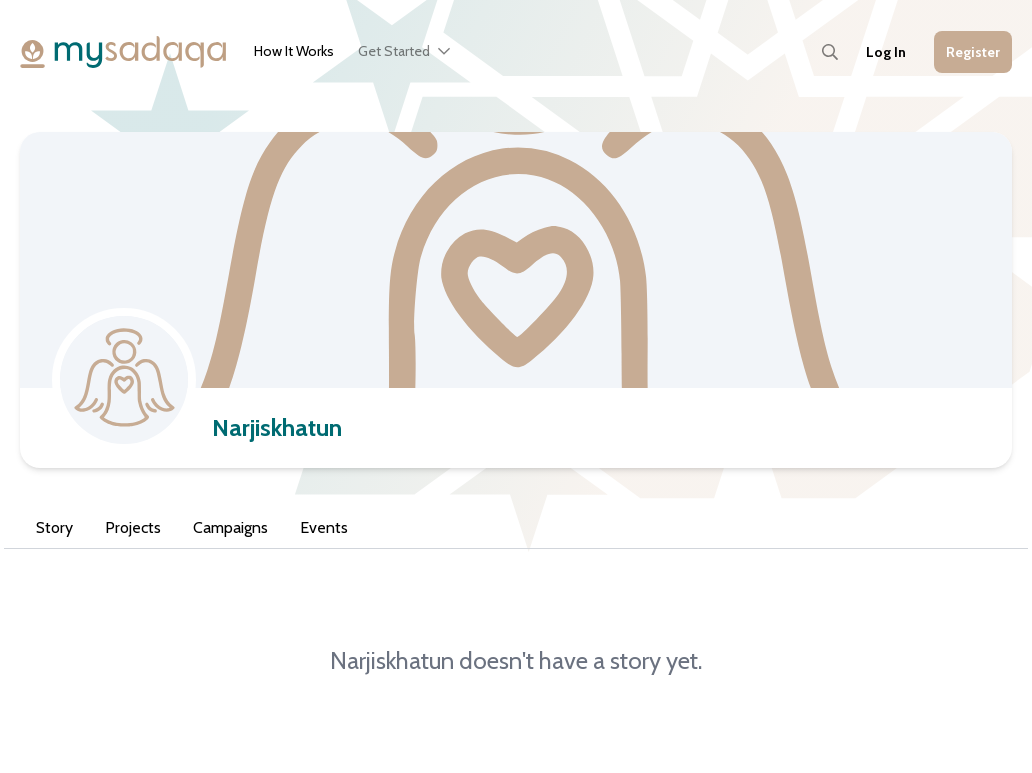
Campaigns (230, 527)
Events (324, 527)
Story (54, 527)
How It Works (294, 51)
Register (973, 52)
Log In (886, 52)
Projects (133, 527)
